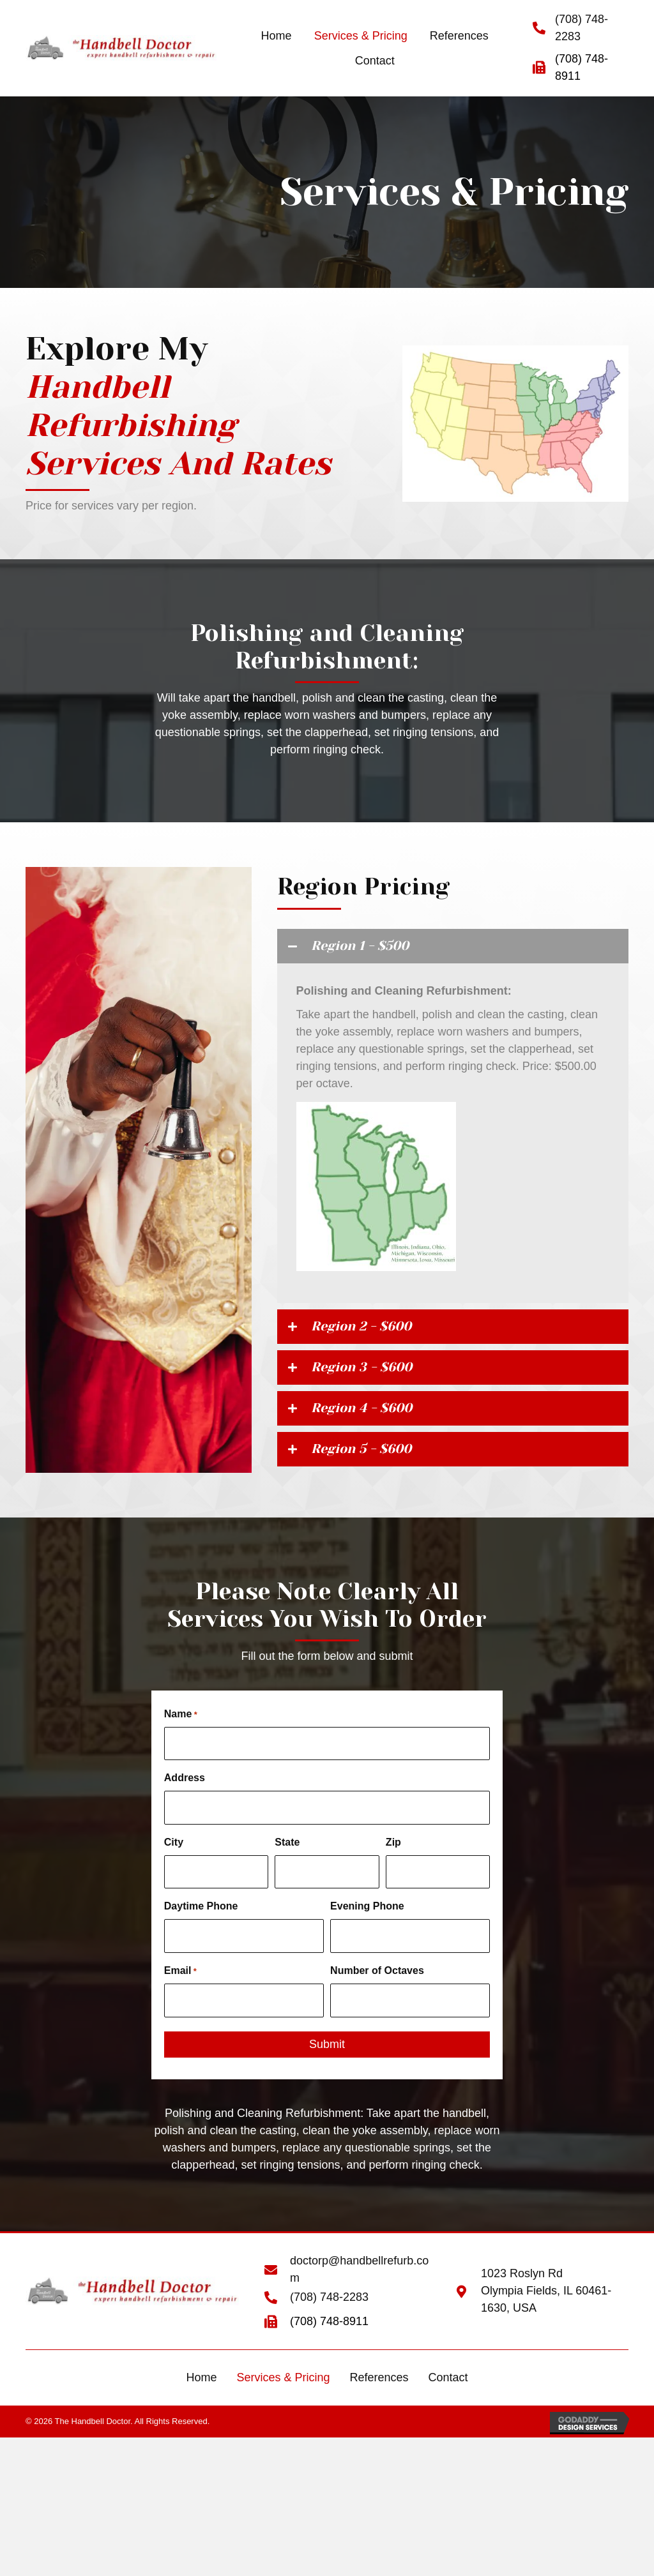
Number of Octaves (377, 1976)
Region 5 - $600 (375, 1466)
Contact (448, 2380)
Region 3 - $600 (375, 1376)
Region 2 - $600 (375, 1332)
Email (180, 1977)
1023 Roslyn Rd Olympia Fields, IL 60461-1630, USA (546, 2293)
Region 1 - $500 (373, 947)
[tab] (452, 948)
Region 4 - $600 (375, 1421)
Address (184, 1793)
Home (201, 2380)
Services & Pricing (283, 2380)
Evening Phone (367, 1915)
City (173, 1854)
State (287, 1854)
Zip (393, 1854)
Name (180, 1734)
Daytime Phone (201, 1915)
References (378, 2380)
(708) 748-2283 (329, 2299)
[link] (276, 36)
